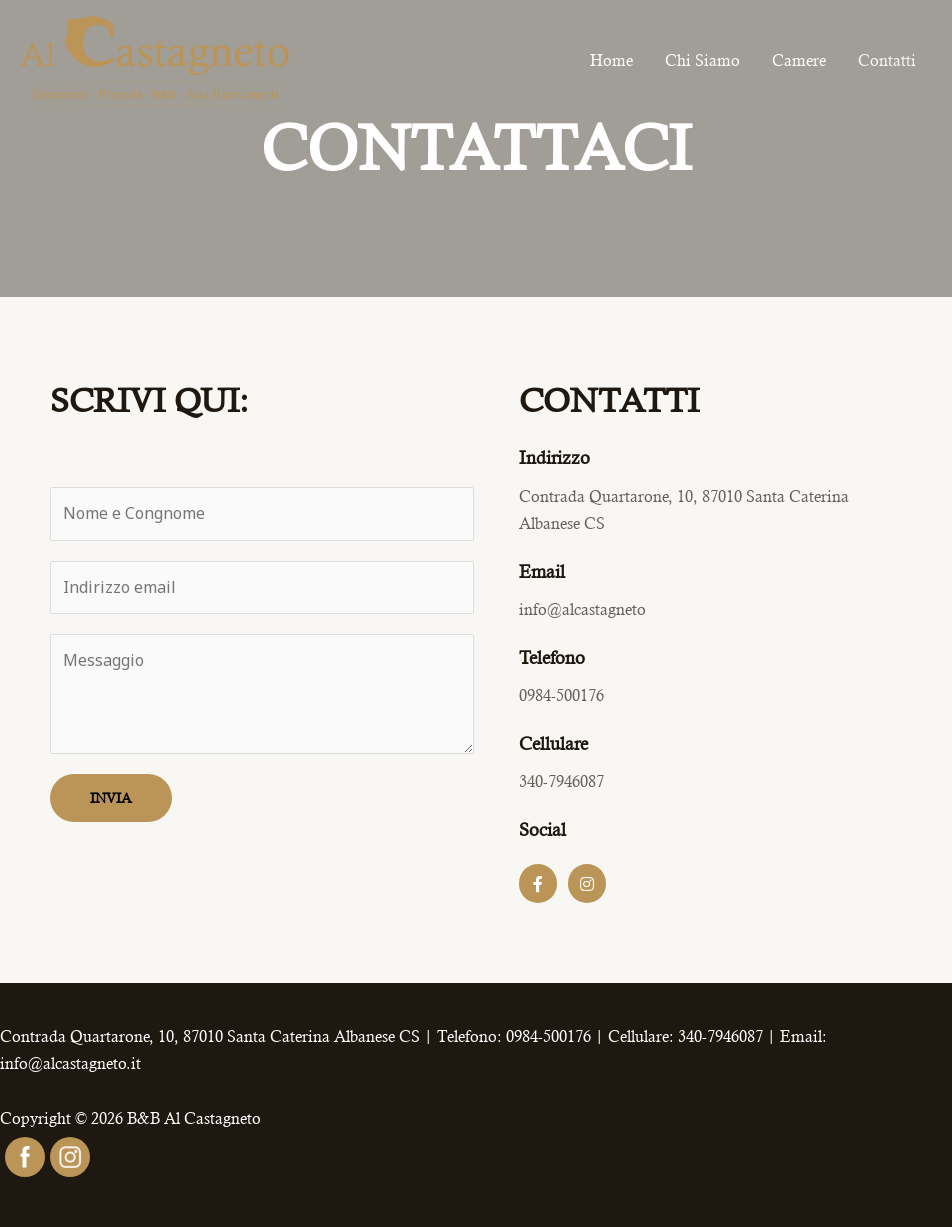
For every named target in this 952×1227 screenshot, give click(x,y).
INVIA (111, 798)
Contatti (887, 60)
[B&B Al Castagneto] (154, 59)
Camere (799, 60)
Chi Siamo (702, 60)
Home (611, 60)
